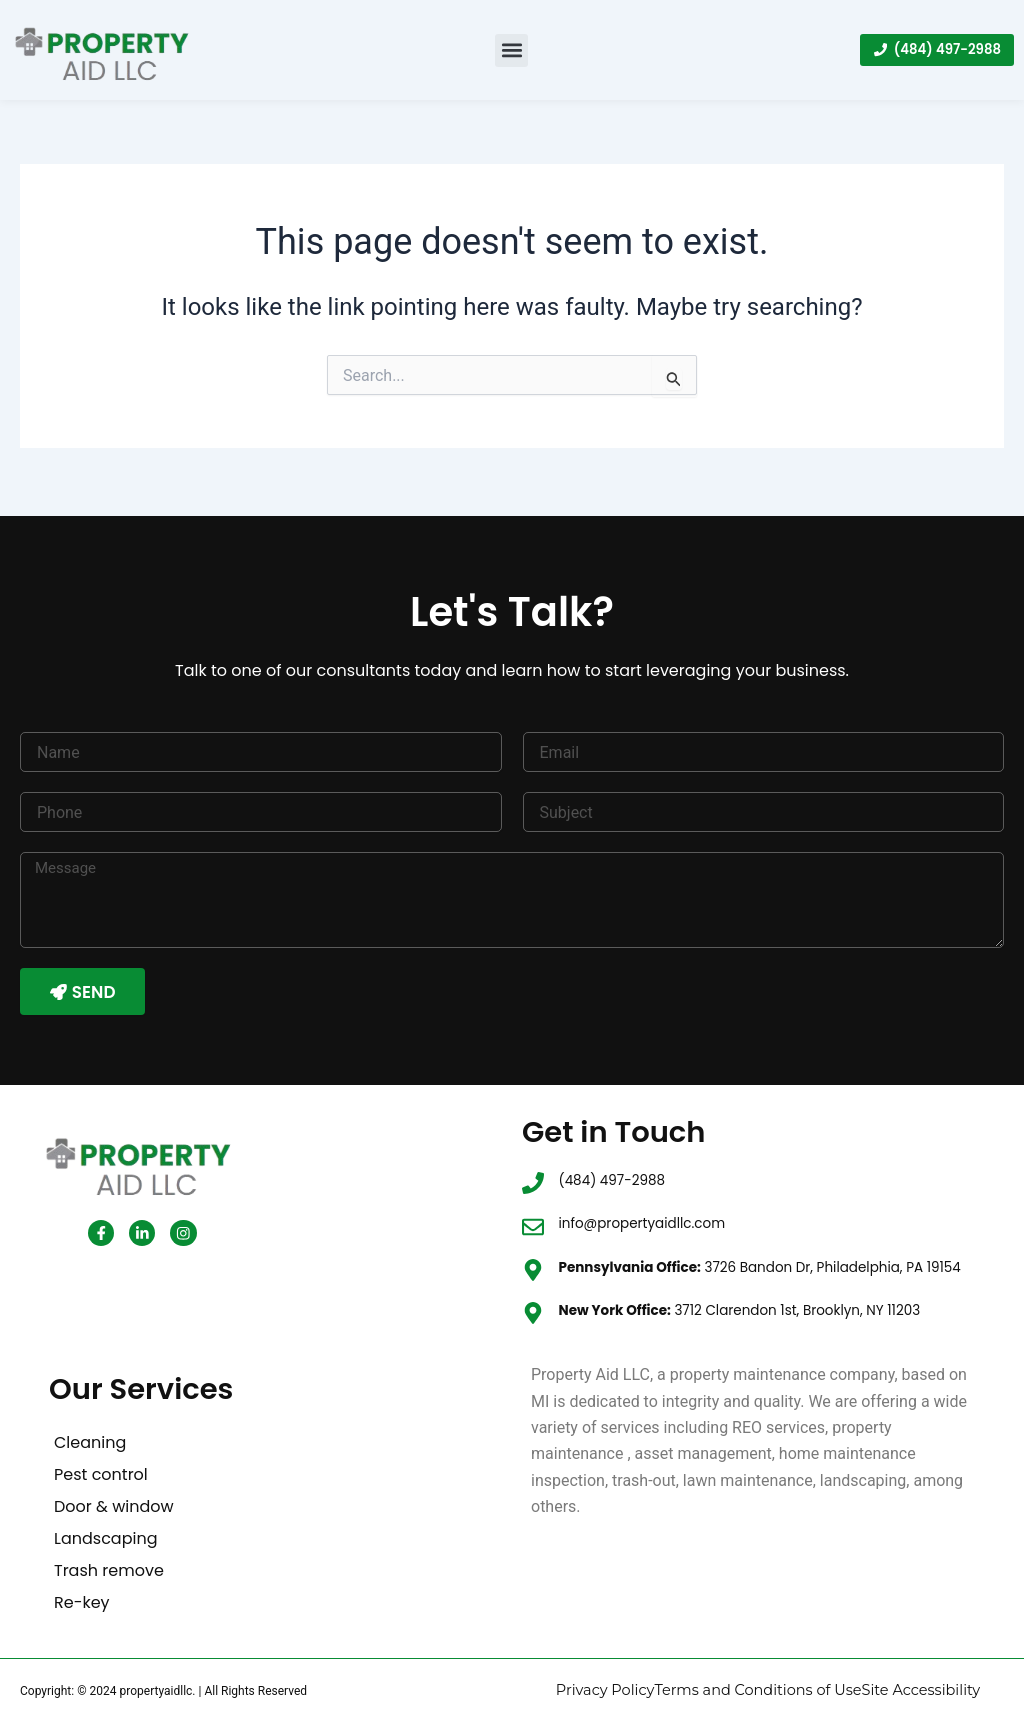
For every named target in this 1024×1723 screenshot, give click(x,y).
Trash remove (109, 1571)
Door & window (114, 1507)
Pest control (101, 1475)
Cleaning (90, 1443)
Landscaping (105, 1539)
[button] (511, 50)
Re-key (82, 1603)
